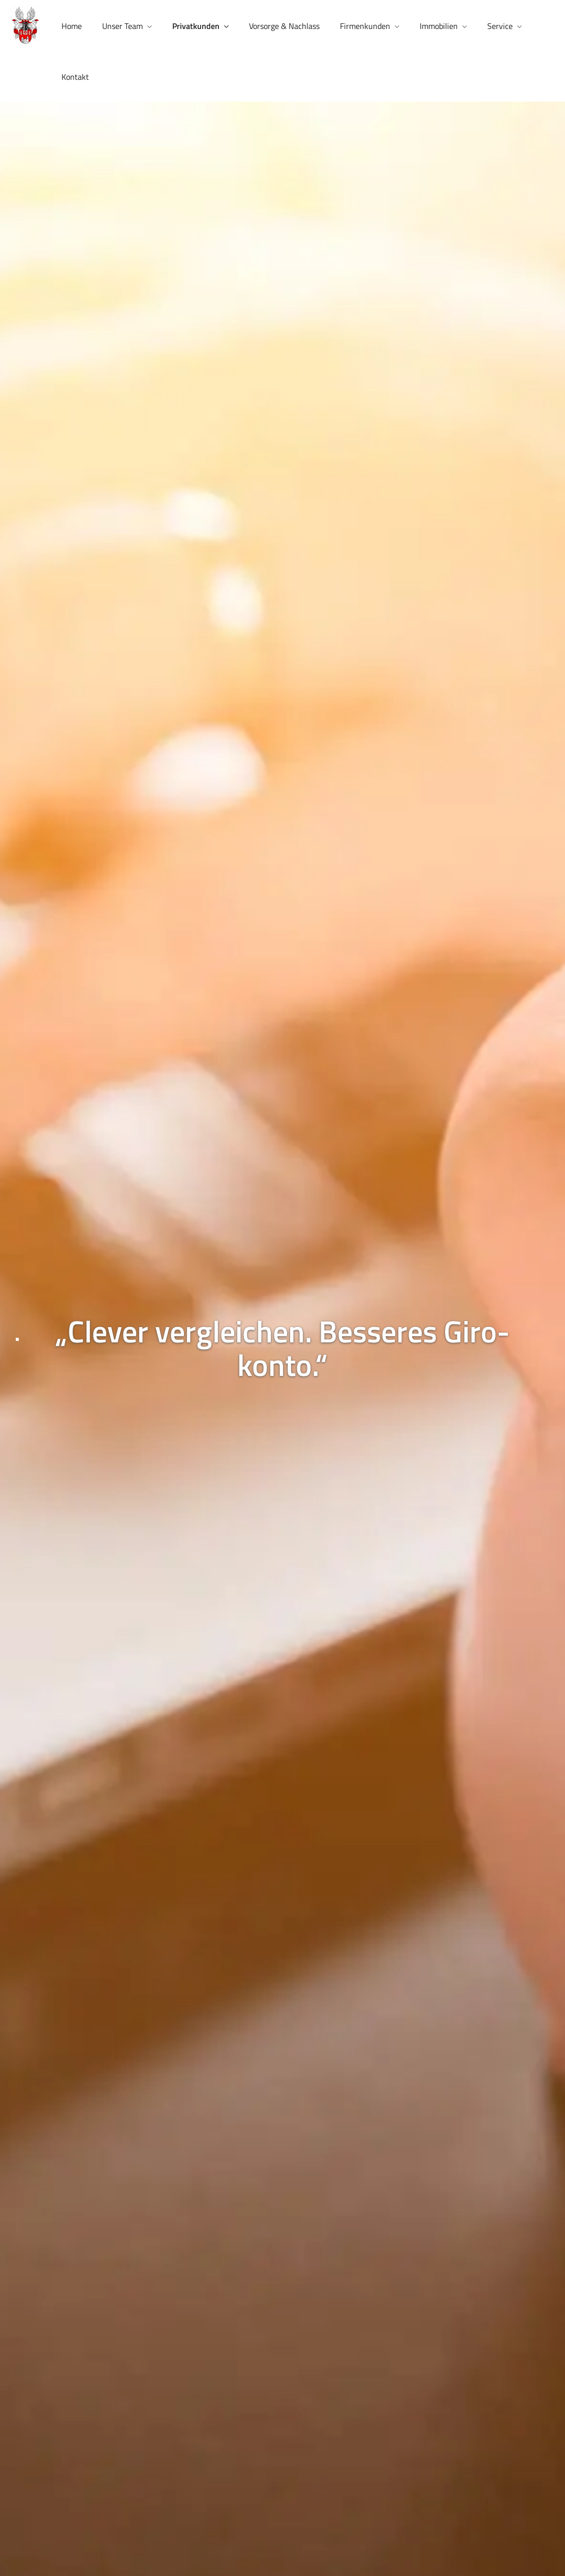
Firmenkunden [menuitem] (365, 26)
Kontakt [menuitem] (75, 77)
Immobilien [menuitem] (439, 26)
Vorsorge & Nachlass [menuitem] (284, 26)
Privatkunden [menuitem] (195, 26)
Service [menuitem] (500, 26)
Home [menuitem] (71, 26)
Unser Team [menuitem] (122, 26)
